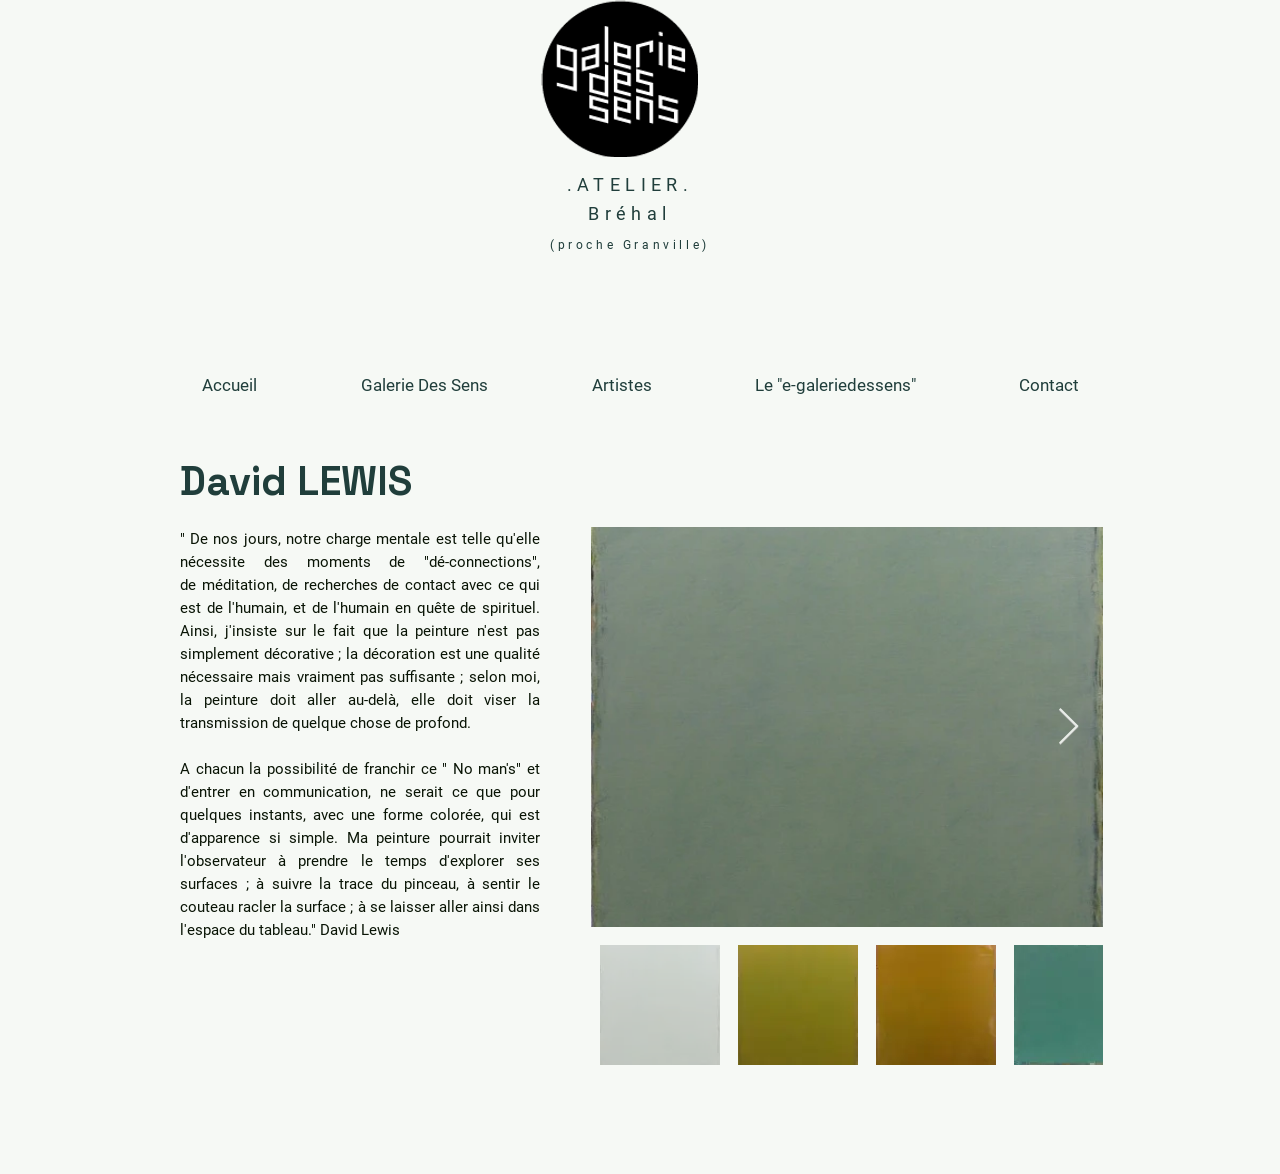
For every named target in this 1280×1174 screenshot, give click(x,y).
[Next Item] (1068, 727)
